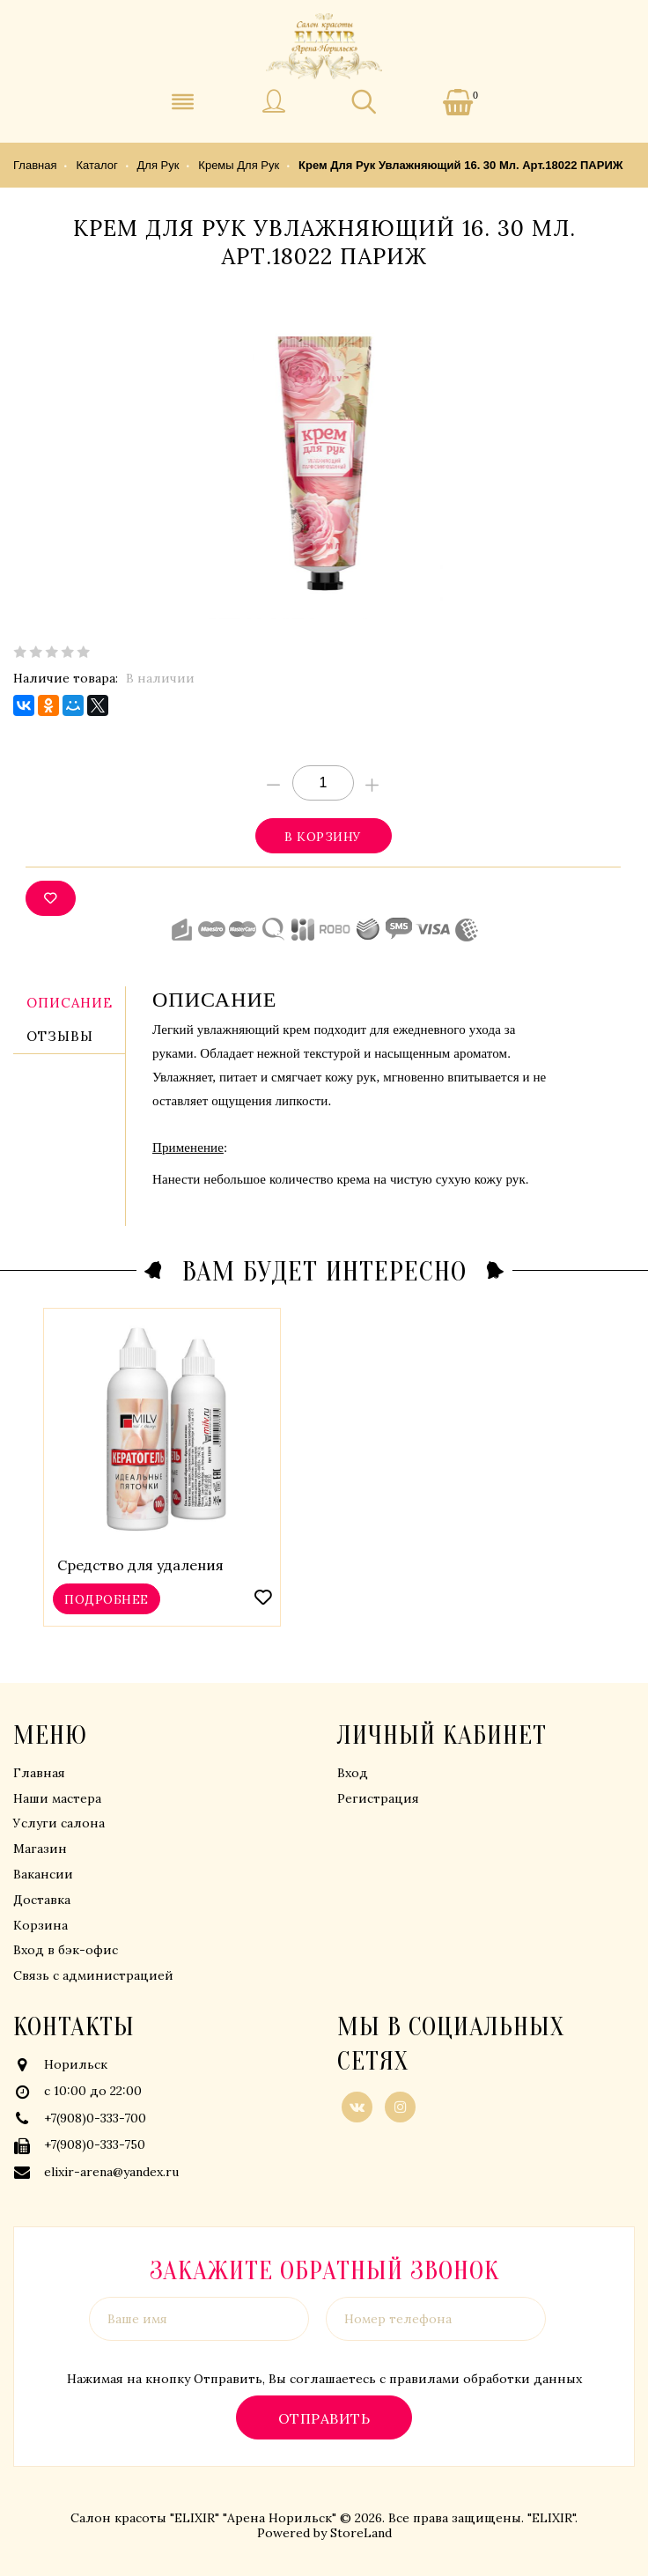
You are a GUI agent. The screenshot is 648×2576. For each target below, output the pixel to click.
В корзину (323, 836)
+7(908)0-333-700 (95, 2118)
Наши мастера (57, 1798)
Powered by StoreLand (324, 2533)
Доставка (41, 1900)
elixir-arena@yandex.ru (111, 2172)
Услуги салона (59, 1823)
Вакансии (43, 1874)
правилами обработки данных (485, 2379)
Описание (69, 1002)
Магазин (40, 1848)
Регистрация (378, 1798)
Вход (352, 1773)
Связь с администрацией (93, 1975)
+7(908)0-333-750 (94, 2144)
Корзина (40, 1925)
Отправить (323, 2417)
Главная (39, 1773)
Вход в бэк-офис (65, 1950)
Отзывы (59, 1036)
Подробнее (106, 1598)
